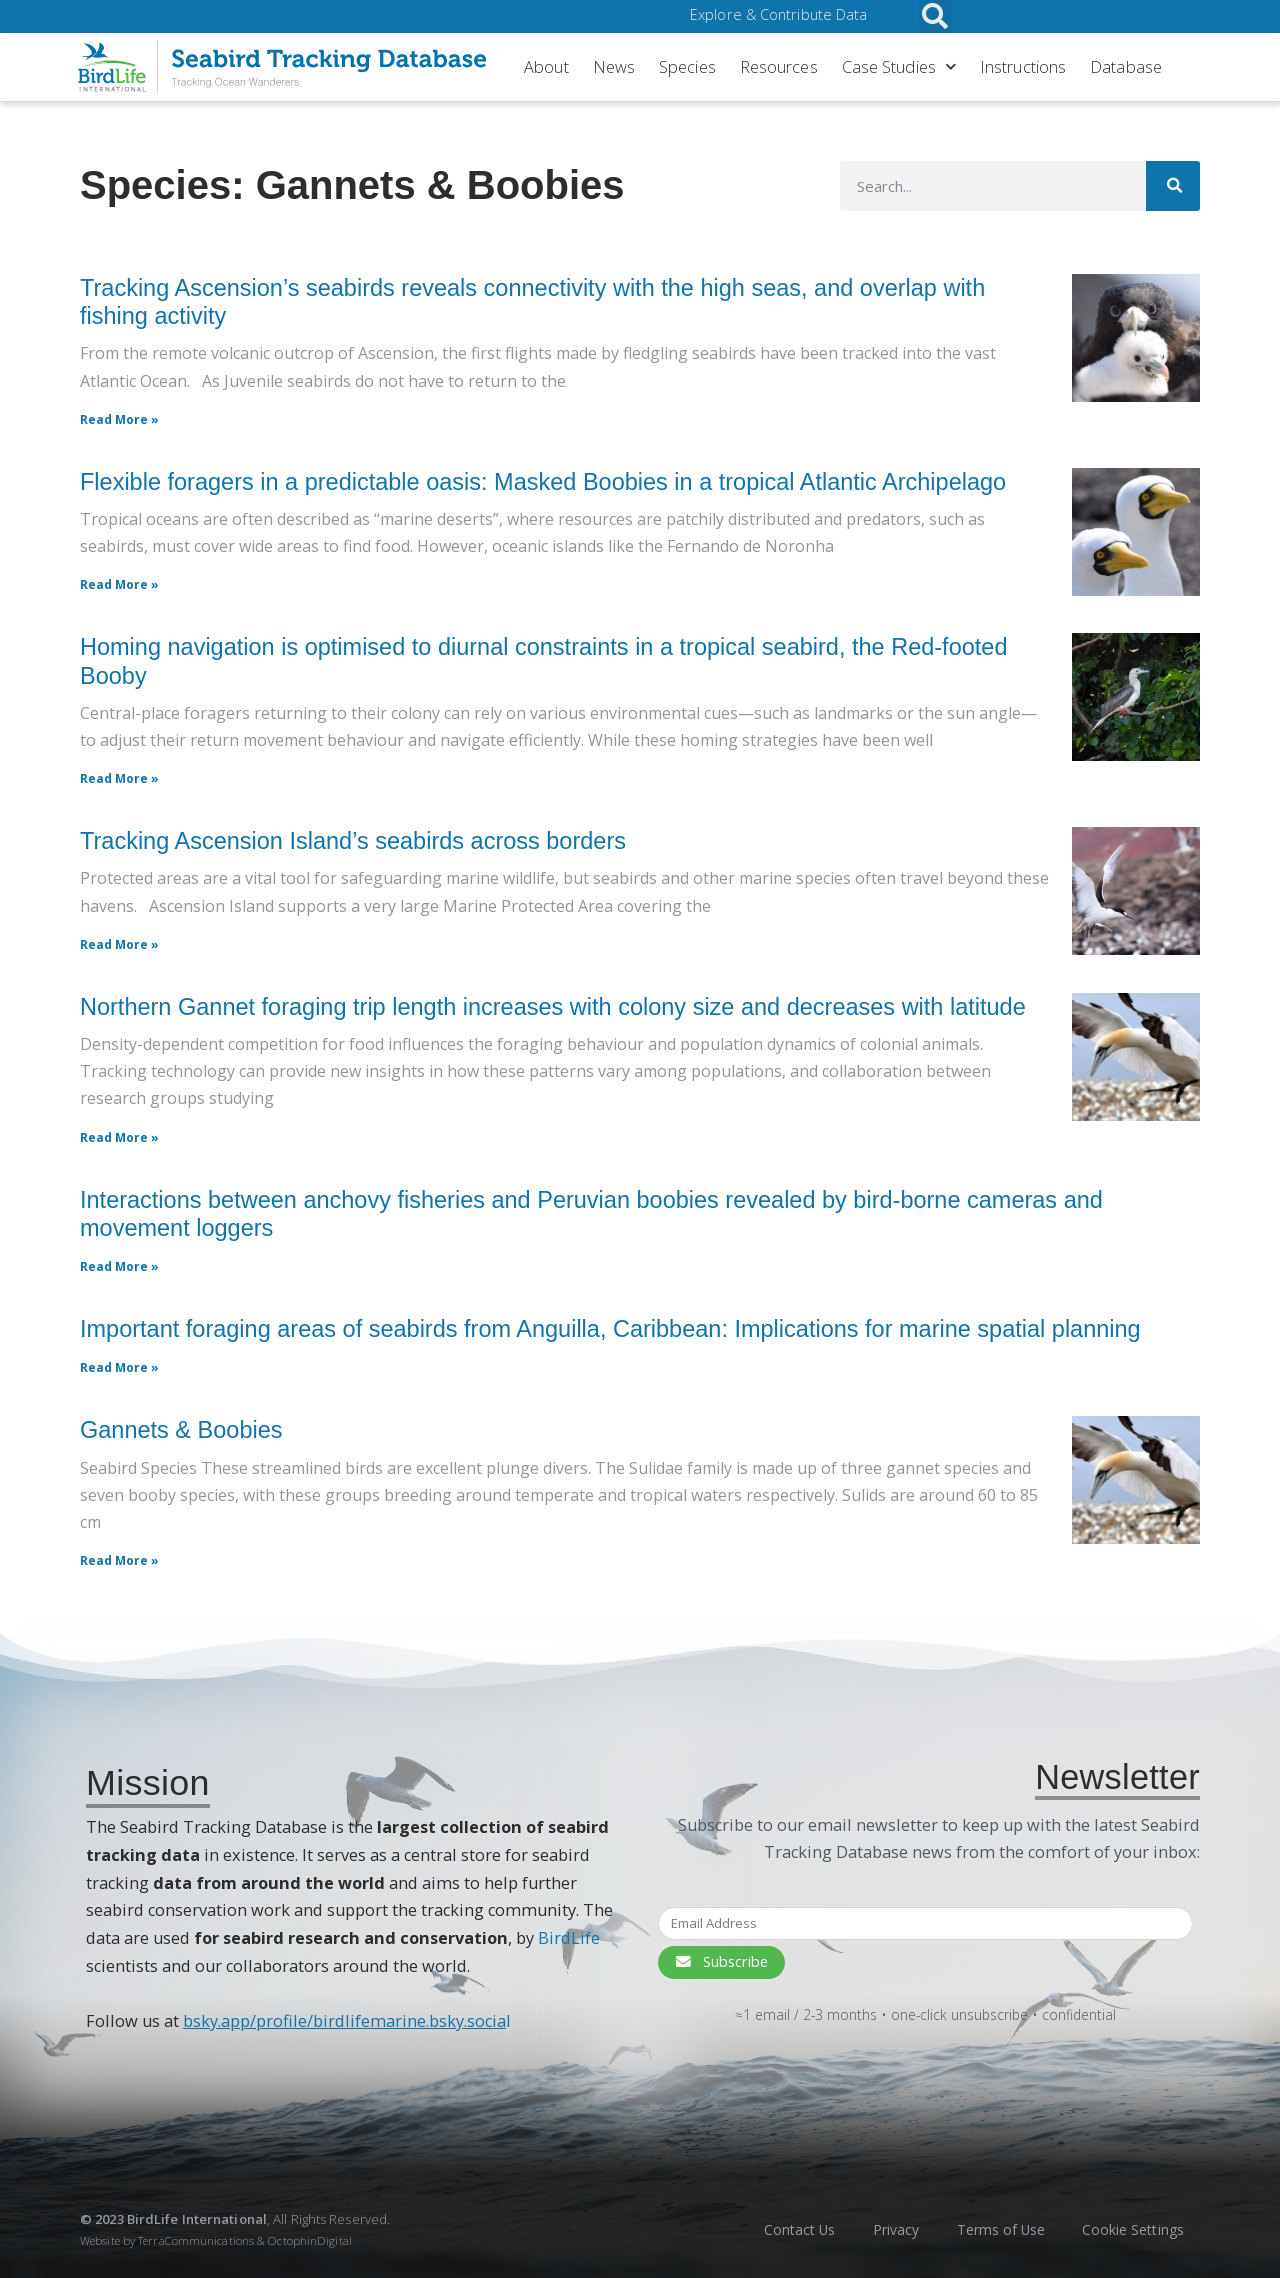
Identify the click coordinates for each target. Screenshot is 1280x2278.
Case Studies (899, 66)
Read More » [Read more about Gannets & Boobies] (119, 1560)
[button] (935, 16)
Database (1126, 67)
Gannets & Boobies (181, 1430)
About (546, 67)
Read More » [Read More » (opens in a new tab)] (119, 1266)
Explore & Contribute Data (779, 15)
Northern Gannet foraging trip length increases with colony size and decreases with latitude (553, 1007)
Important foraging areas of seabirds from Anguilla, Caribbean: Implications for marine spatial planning (610, 1329)
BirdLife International (197, 2219)
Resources (779, 67)
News (614, 67)
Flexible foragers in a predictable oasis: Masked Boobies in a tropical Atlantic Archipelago (543, 482)
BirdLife (569, 1938)
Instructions (1023, 67)
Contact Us (790, 2229)
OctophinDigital (310, 2240)
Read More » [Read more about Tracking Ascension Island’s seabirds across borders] (119, 944)
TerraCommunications (196, 2240)
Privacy (889, 2229)
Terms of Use (996, 2229)
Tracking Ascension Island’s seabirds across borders (353, 841)
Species (687, 67)
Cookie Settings (1131, 2229)
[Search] (1170, 186)
